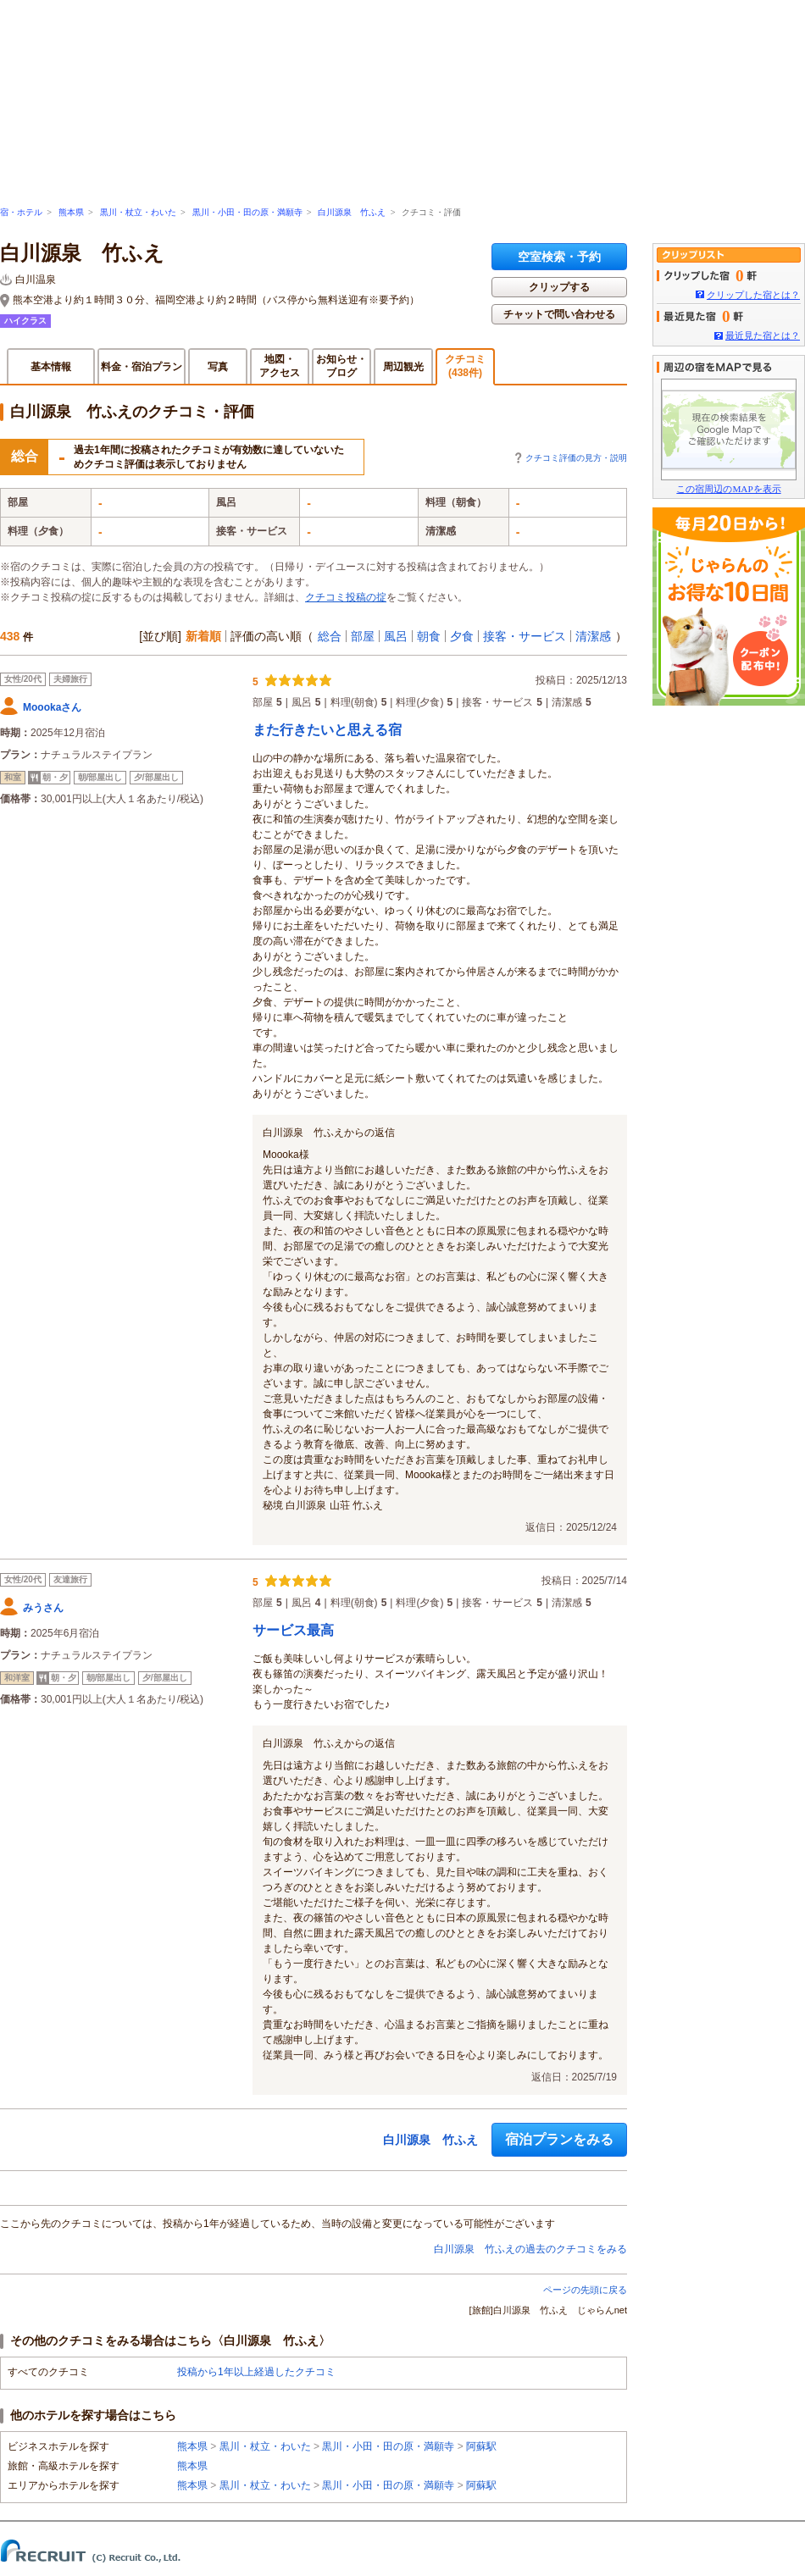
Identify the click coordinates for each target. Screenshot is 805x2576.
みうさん (43, 1608)
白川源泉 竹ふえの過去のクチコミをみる (530, 2249)
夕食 (462, 636)
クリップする (559, 287)
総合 (329, 636)
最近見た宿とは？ (762, 335)
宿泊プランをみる (559, 2139)
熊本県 (71, 212)
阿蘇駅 (481, 2446)
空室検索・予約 (559, 256)
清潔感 (593, 636)
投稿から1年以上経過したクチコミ (256, 2372)
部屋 (363, 636)
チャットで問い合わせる (559, 314)
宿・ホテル (21, 212)
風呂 (396, 636)
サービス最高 (293, 1630)
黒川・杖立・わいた (138, 212)
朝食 (429, 636)
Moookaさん (52, 707)
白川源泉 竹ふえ (352, 212)
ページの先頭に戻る (585, 2290)
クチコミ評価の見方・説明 (576, 458)
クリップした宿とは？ (753, 295)
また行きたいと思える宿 (327, 730)
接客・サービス (524, 636)
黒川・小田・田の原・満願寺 (247, 212)
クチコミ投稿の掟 (345, 597)
